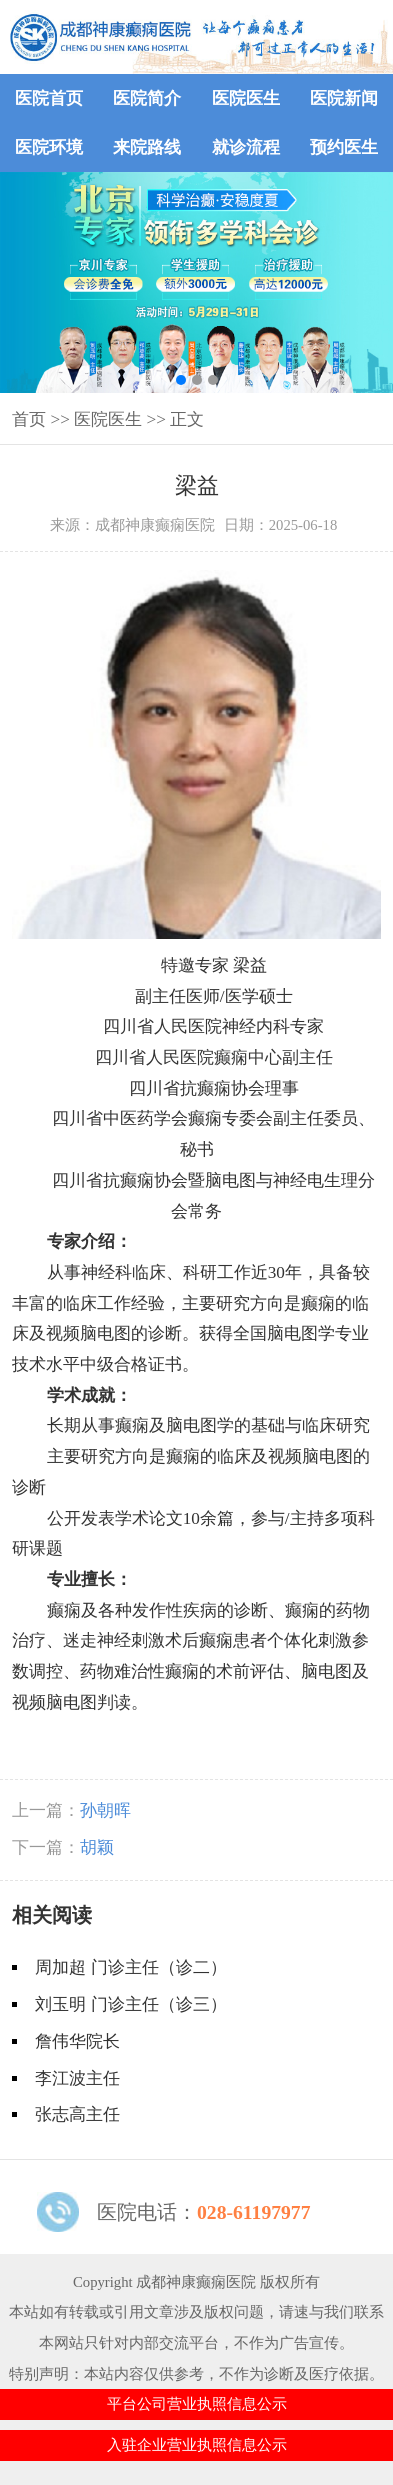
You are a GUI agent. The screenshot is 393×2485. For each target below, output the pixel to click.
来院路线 (147, 147)
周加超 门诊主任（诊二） (130, 1967)
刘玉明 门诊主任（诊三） (130, 2004)
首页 (29, 419)
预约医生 (344, 147)
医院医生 (246, 98)
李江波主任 (77, 2078)
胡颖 (97, 1847)
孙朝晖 (105, 1810)
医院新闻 (344, 98)
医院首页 (49, 98)
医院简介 (147, 98)
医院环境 (49, 147)
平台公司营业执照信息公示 (197, 2404)
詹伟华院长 (77, 2041)
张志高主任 (77, 2114)
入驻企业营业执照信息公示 (197, 2445)
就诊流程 (246, 147)
